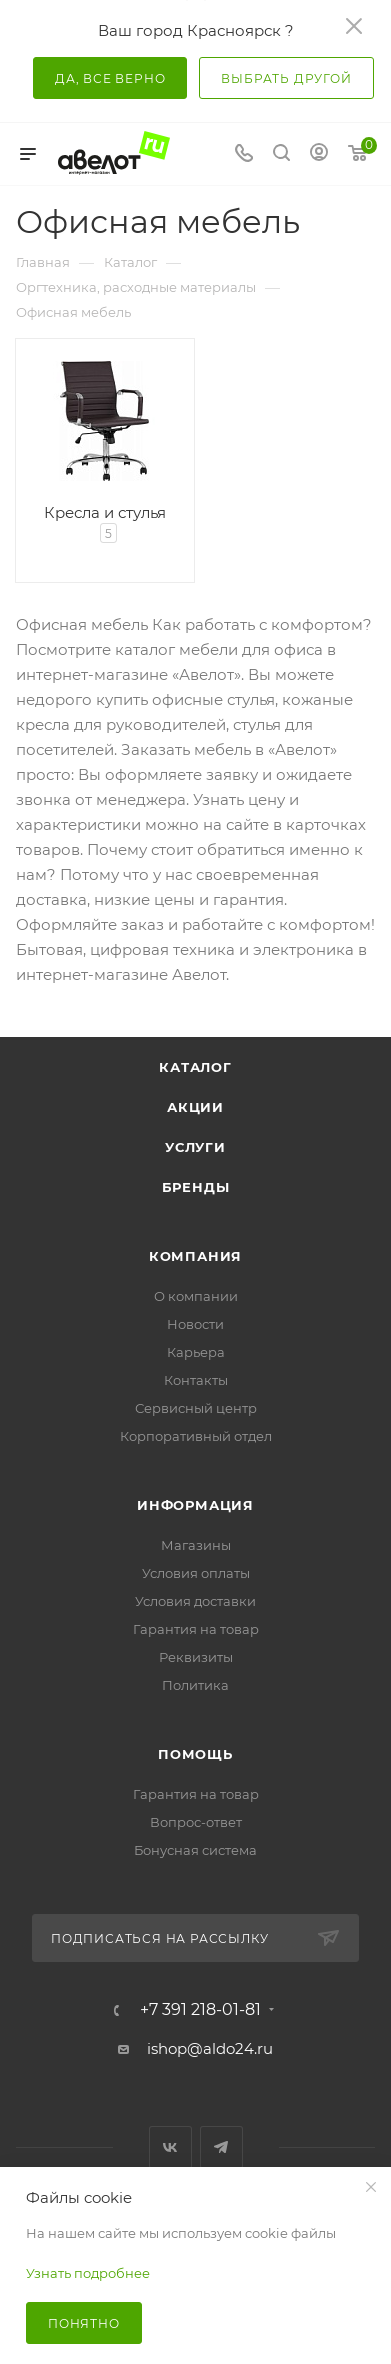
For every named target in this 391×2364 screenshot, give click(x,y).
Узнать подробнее (88, 2273)
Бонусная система (195, 1850)
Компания (195, 1256)
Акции (195, 1107)
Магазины (196, 1545)
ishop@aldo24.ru (210, 2048)
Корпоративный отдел (196, 1436)
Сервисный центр (196, 1408)
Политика (195, 1685)
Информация (195, 1505)
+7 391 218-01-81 (200, 2010)
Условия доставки (195, 1601)
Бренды (196, 1187)
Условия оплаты (196, 1573)
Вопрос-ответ (196, 1822)
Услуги (195, 1147)
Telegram (221, 2147)
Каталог (195, 1067)
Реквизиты (196, 1657)
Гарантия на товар (196, 1629)
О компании (196, 1296)
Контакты (196, 1380)
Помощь (195, 1754)
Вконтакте (170, 2147)
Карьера (196, 1352)
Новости (195, 1324)
